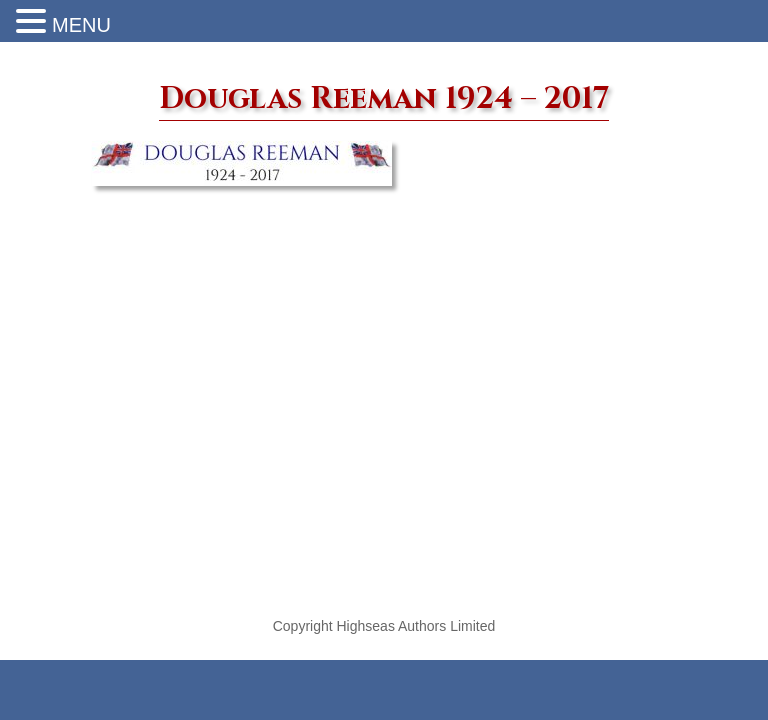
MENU (81, 25)
